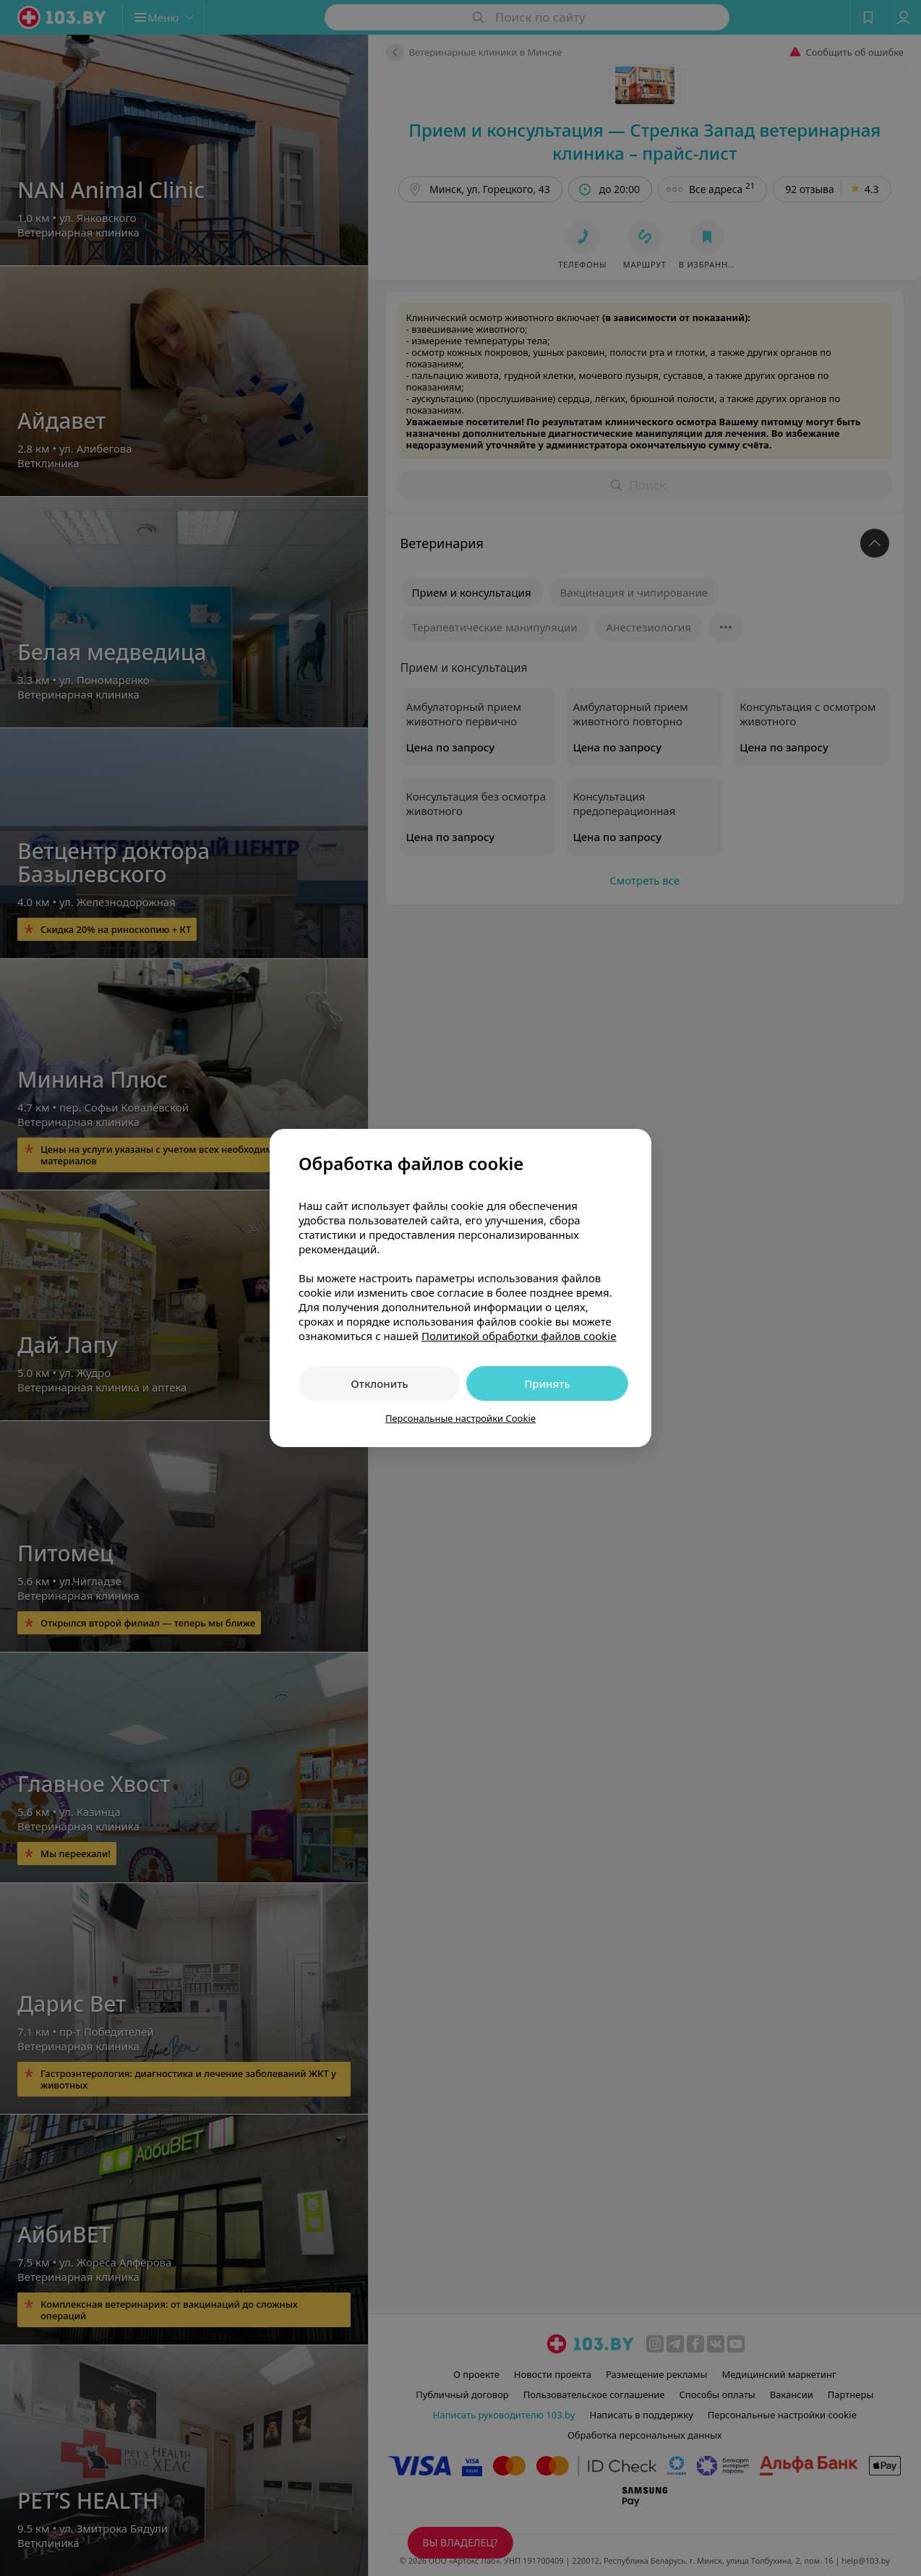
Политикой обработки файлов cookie (519, 1335)
